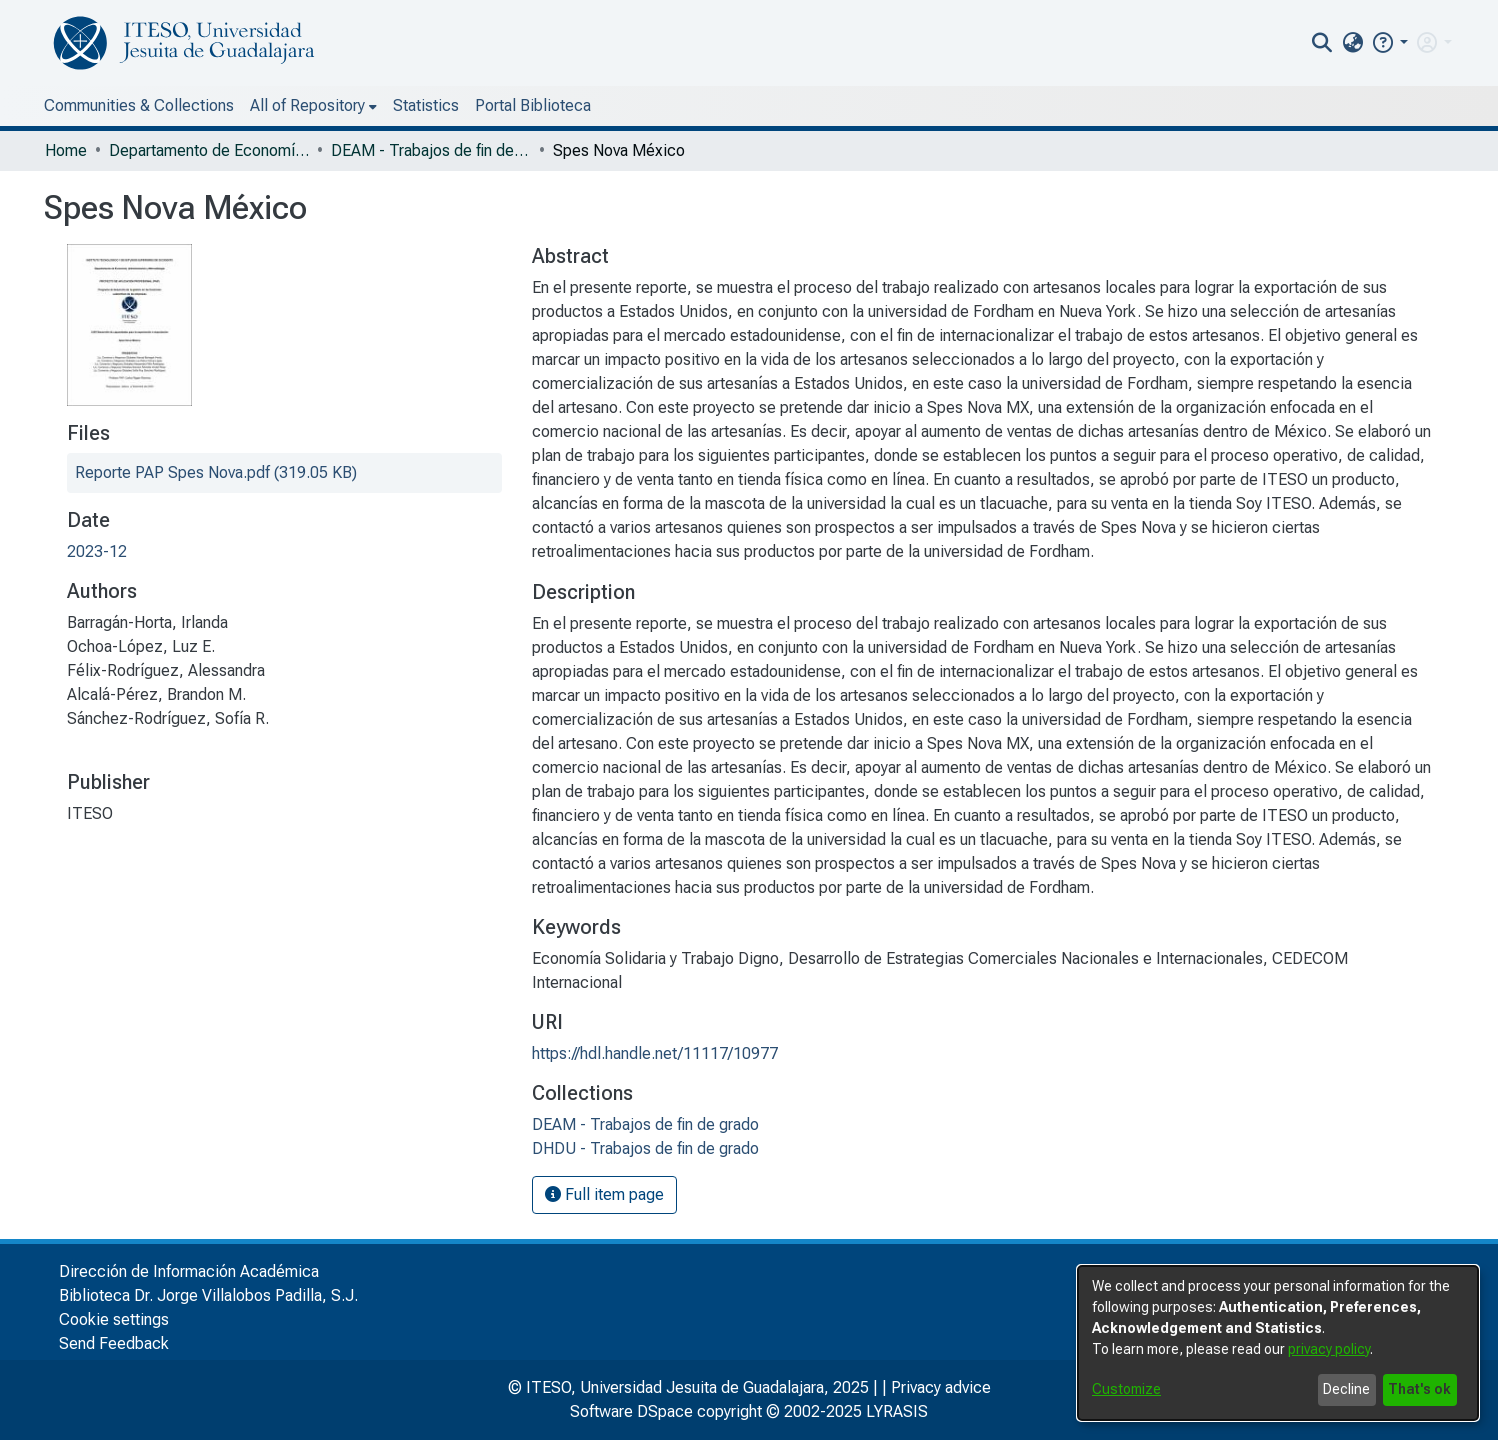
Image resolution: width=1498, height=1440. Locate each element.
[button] (1389, 42)
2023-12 (97, 551)
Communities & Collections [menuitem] (139, 105)
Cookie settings (114, 1319)
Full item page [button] (604, 1194)
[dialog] (1278, 1343)
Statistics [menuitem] (426, 105)
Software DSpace (631, 1411)
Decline (1346, 1389)
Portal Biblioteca (533, 105)
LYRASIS (897, 1411)
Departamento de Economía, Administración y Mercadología (209, 150)
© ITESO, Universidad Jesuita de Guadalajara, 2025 (688, 1387)
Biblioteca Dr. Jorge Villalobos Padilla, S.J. (208, 1295)
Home (66, 150)
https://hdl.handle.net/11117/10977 (655, 1053)
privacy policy (1329, 1349)
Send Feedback (114, 1343)
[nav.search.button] (1322, 43)
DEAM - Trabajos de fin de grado (431, 150)
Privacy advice (941, 1387)
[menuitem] (1352, 43)
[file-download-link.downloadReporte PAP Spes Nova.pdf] (216, 472)
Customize (1126, 1389)
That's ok (1419, 1389)
